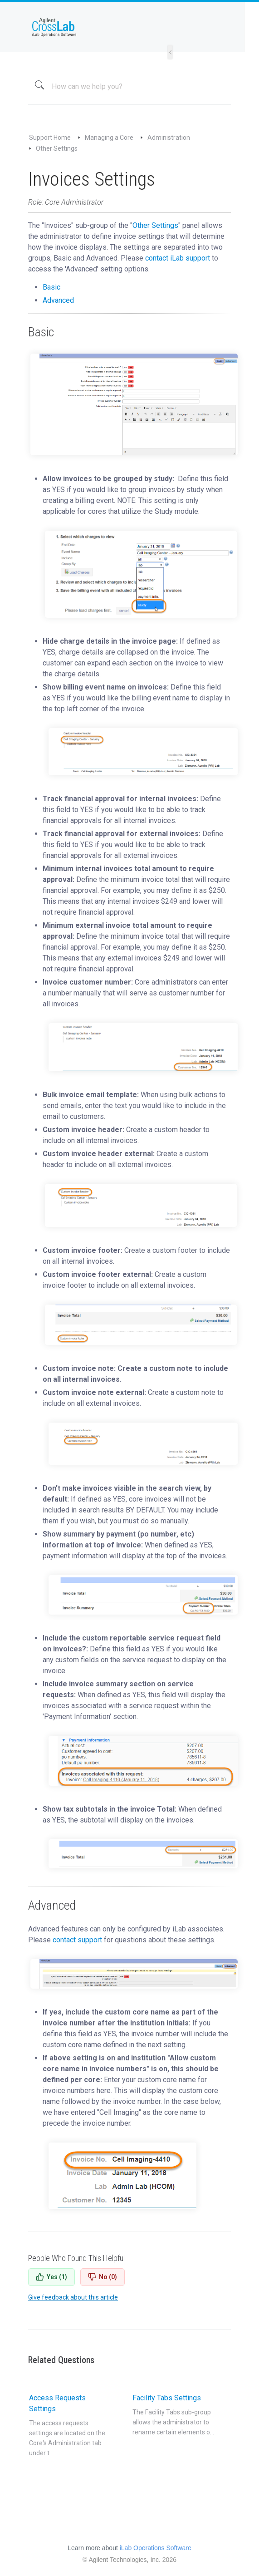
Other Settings (57, 148)
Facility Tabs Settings (174, 2415)
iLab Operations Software (155, 2547)
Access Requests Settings (71, 2426)
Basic (51, 287)
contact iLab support (177, 258)
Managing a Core (109, 137)
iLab (129, 27)
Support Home (50, 137)
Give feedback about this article (73, 2297)
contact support (77, 1940)
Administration (168, 137)
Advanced (58, 300)
